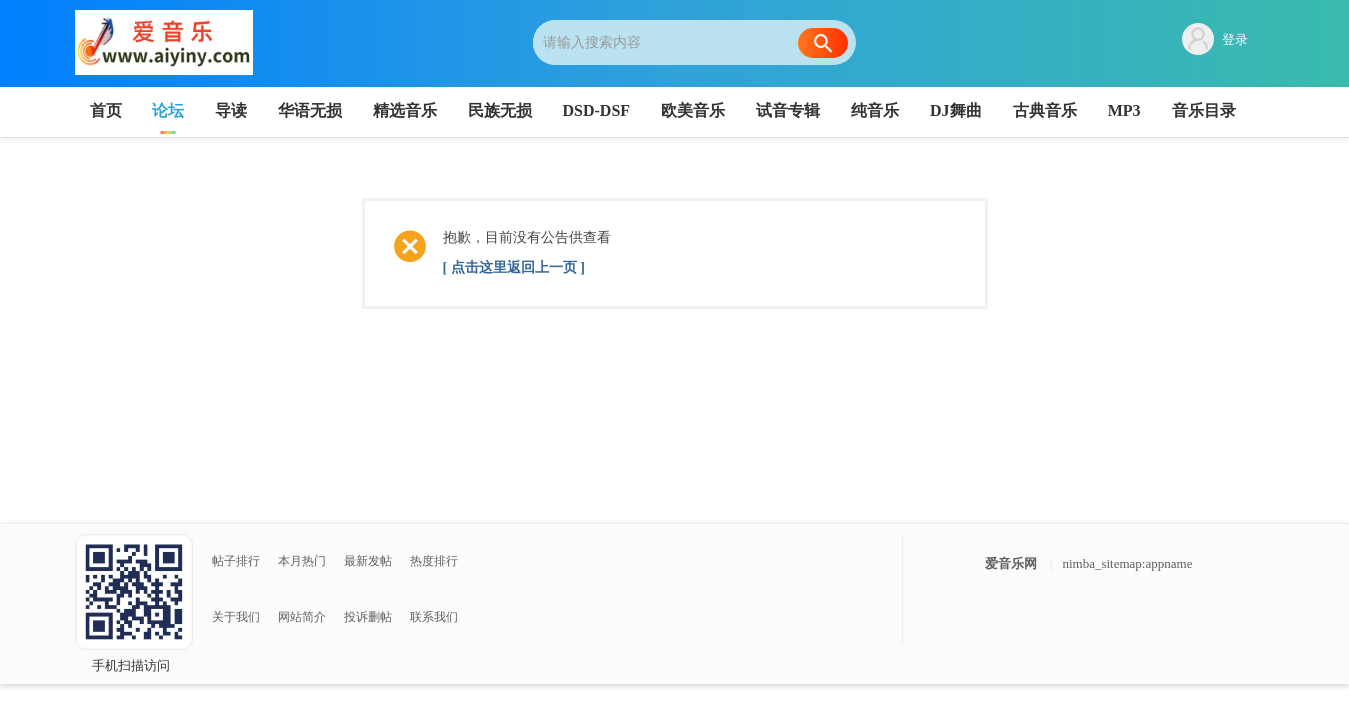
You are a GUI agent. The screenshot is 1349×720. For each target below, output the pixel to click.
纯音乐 (875, 110)
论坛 (168, 110)
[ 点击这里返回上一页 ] (514, 267)
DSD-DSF (597, 110)
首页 (106, 110)
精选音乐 (405, 110)
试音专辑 (788, 110)
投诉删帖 (368, 617)
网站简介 (302, 617)
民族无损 (500, 110)
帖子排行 (236, 561)
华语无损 (310, 110)
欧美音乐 (693, 110)
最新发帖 (368, 561)
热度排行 (434, 561)
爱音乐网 (1011, 563)
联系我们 (434, 617)
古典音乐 (1045, 110)
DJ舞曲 (956, 110)
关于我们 (236, 617)
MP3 (1124, 110)
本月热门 (302, 561)
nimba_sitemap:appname (1127, 563)
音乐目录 (1204, 110)
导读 (231, 110)
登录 (1235, 39)
